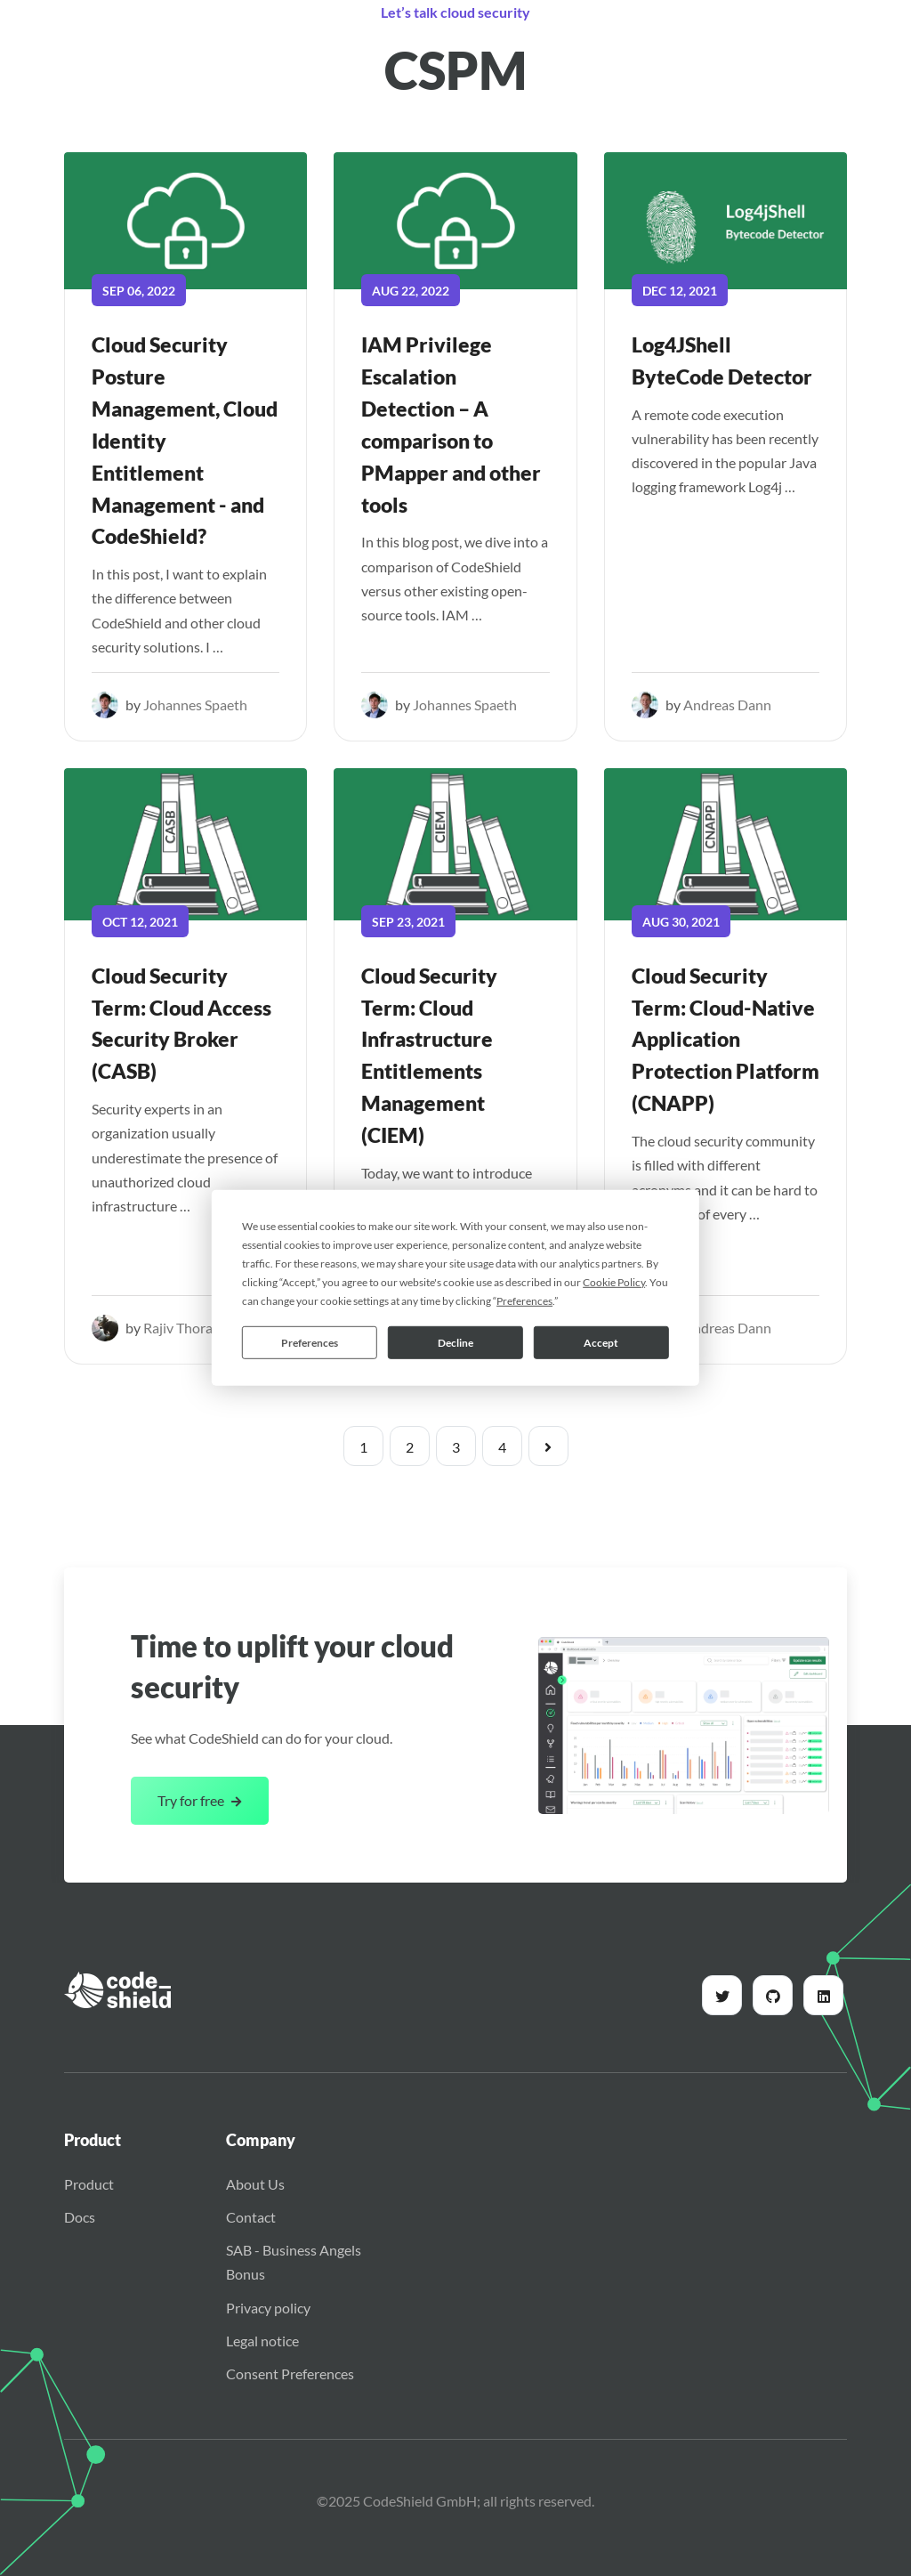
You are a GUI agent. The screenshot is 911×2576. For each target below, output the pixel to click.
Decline (455, 1342)
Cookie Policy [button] (614, 1282)
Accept (601, 1342)
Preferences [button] (524, 1301)
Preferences (309, 1342)
